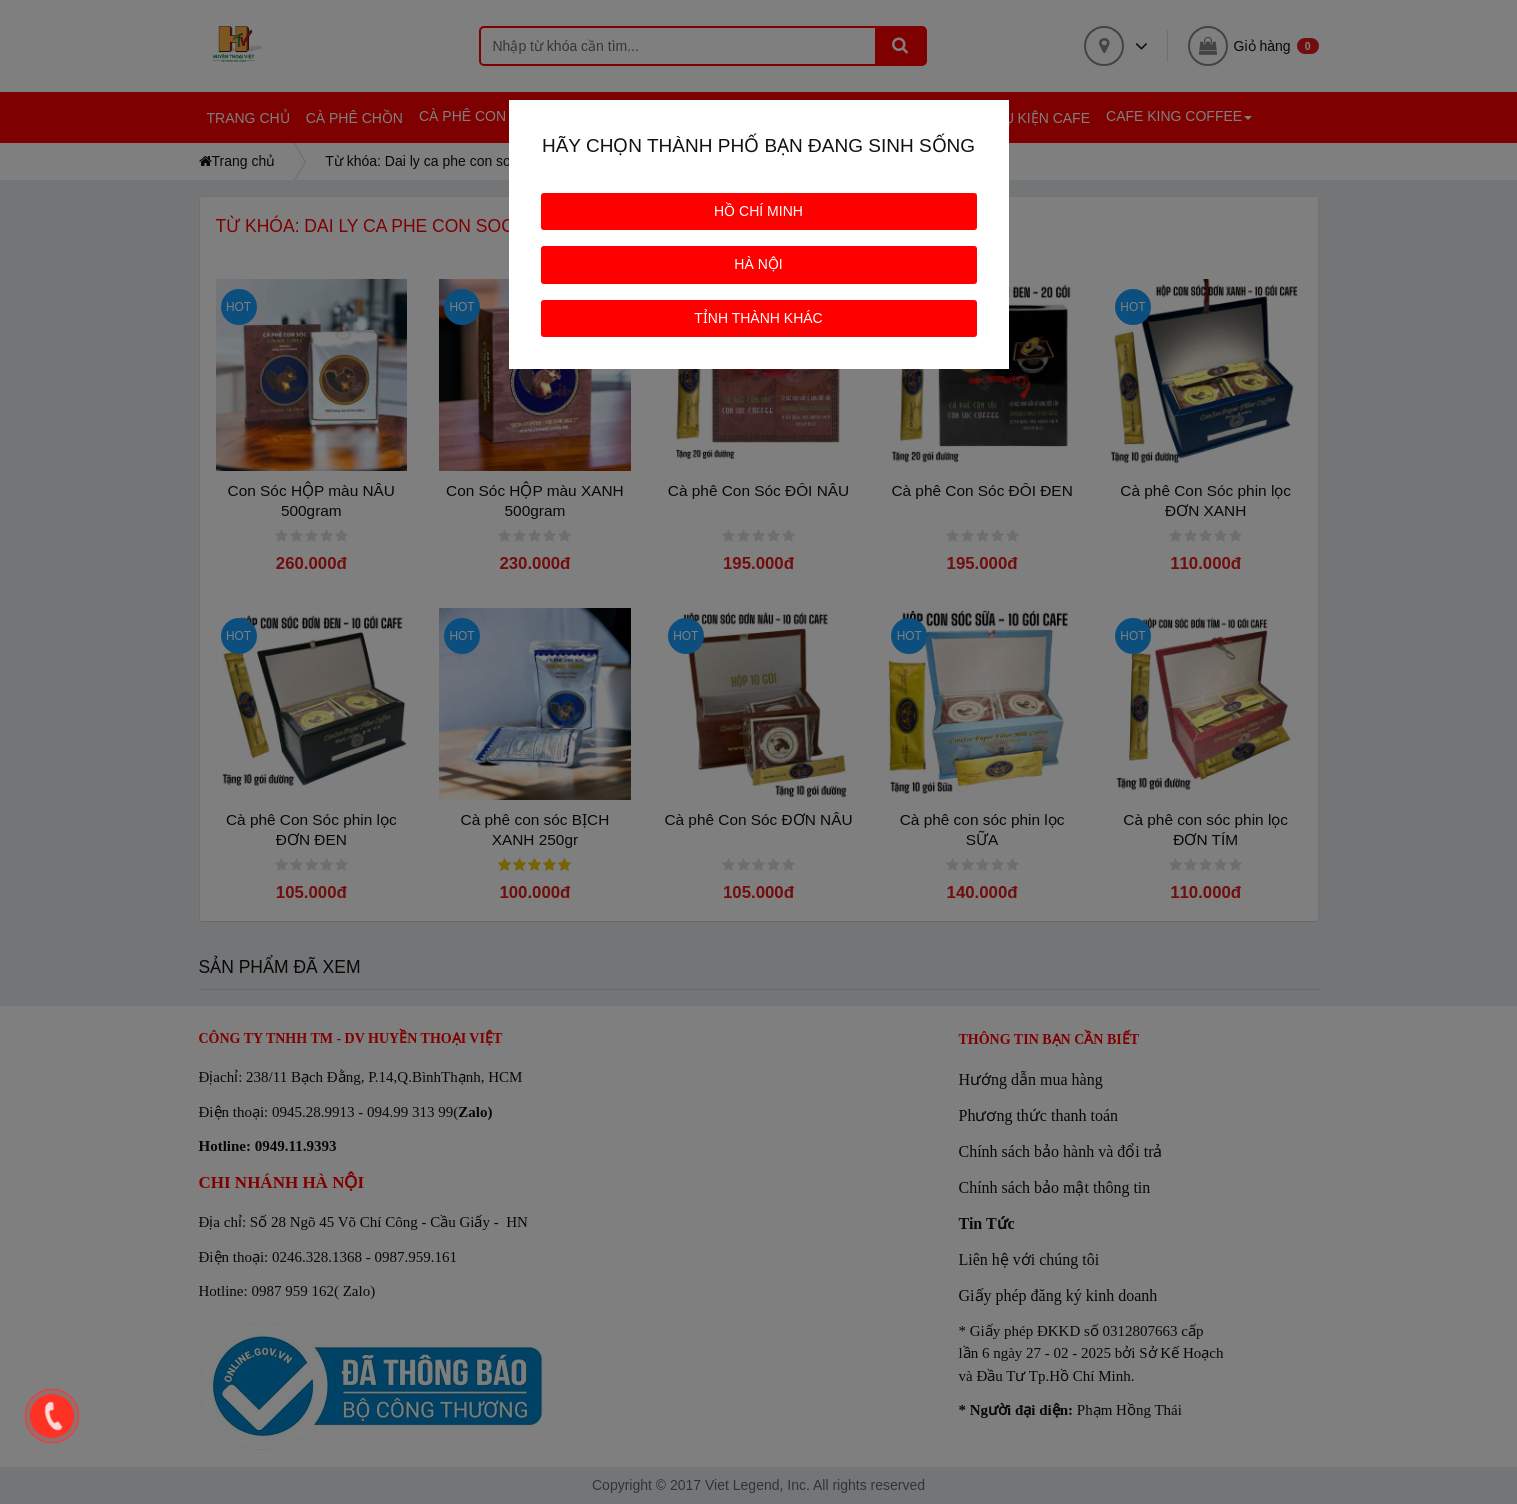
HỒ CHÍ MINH (758, 211)
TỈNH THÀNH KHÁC (758, 318)
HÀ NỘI (758, 264)
